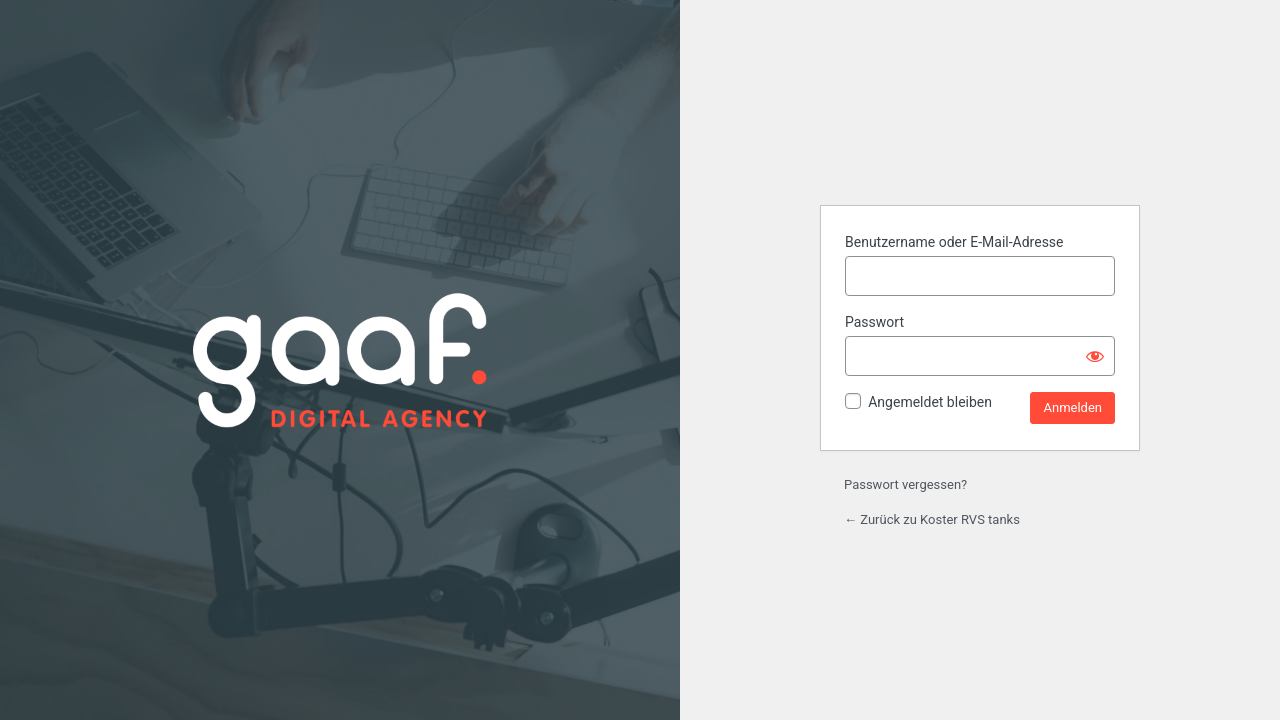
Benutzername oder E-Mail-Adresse (954, 242)
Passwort (874, 322)
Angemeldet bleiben (930, 402)
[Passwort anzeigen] (1095, 356)
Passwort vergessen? (905, 484)
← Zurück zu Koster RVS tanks (932, 519)
